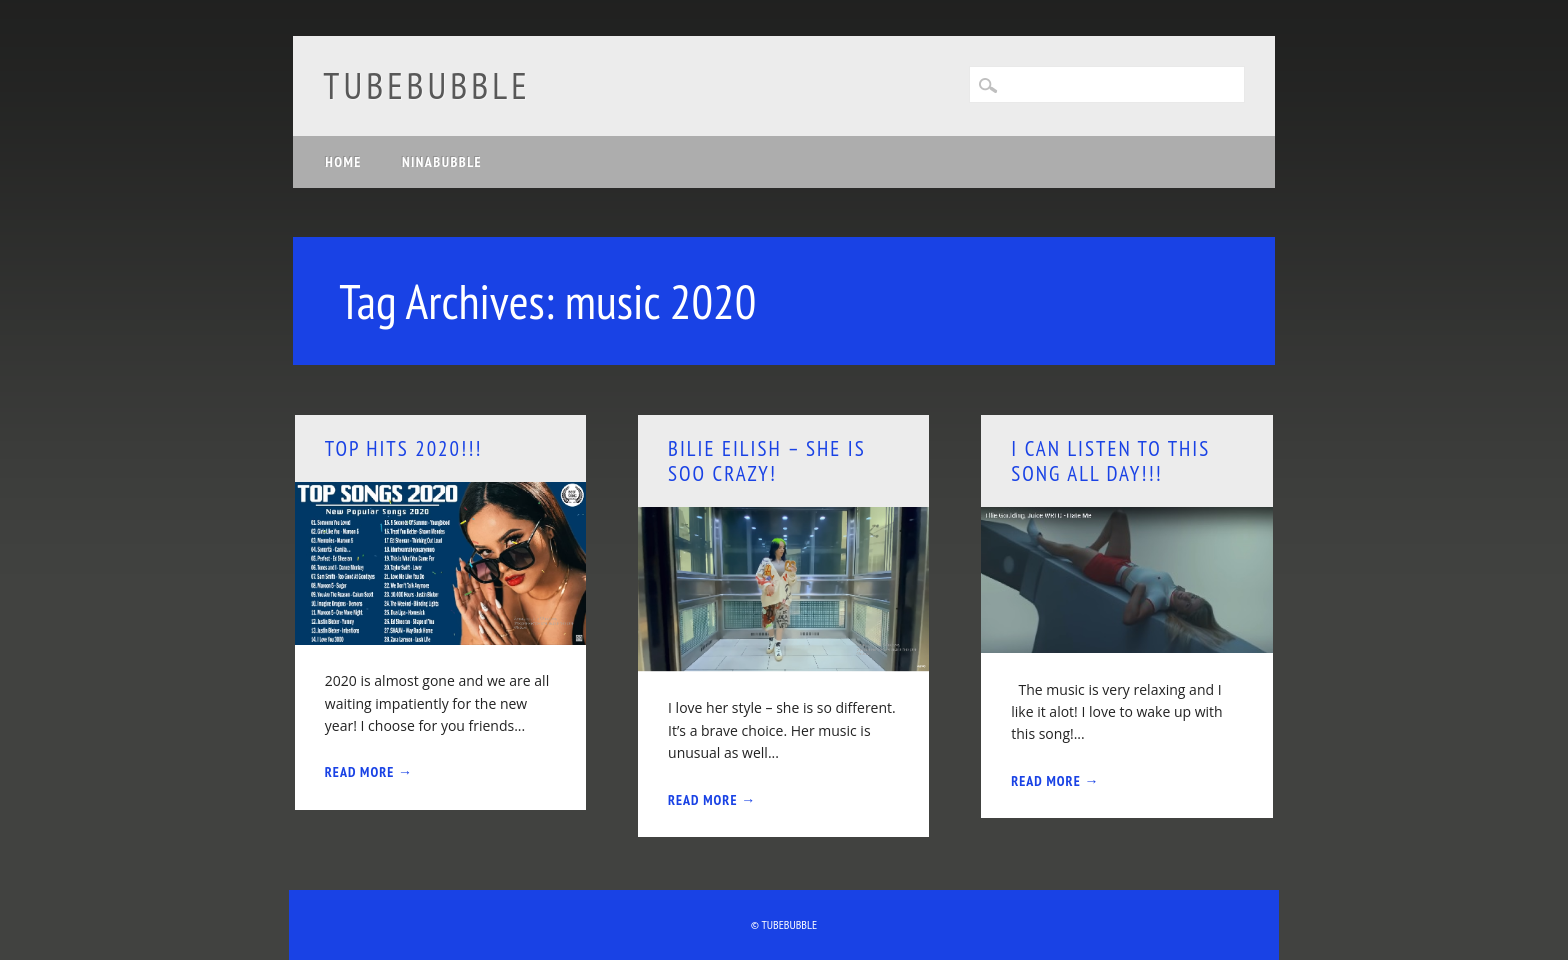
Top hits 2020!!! (404, 448)
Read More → (369, 772)
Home (343, 162)
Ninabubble (442, 162)
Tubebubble (426, 85)
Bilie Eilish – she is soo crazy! (767, 461)
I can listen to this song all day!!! (1110, 461)
